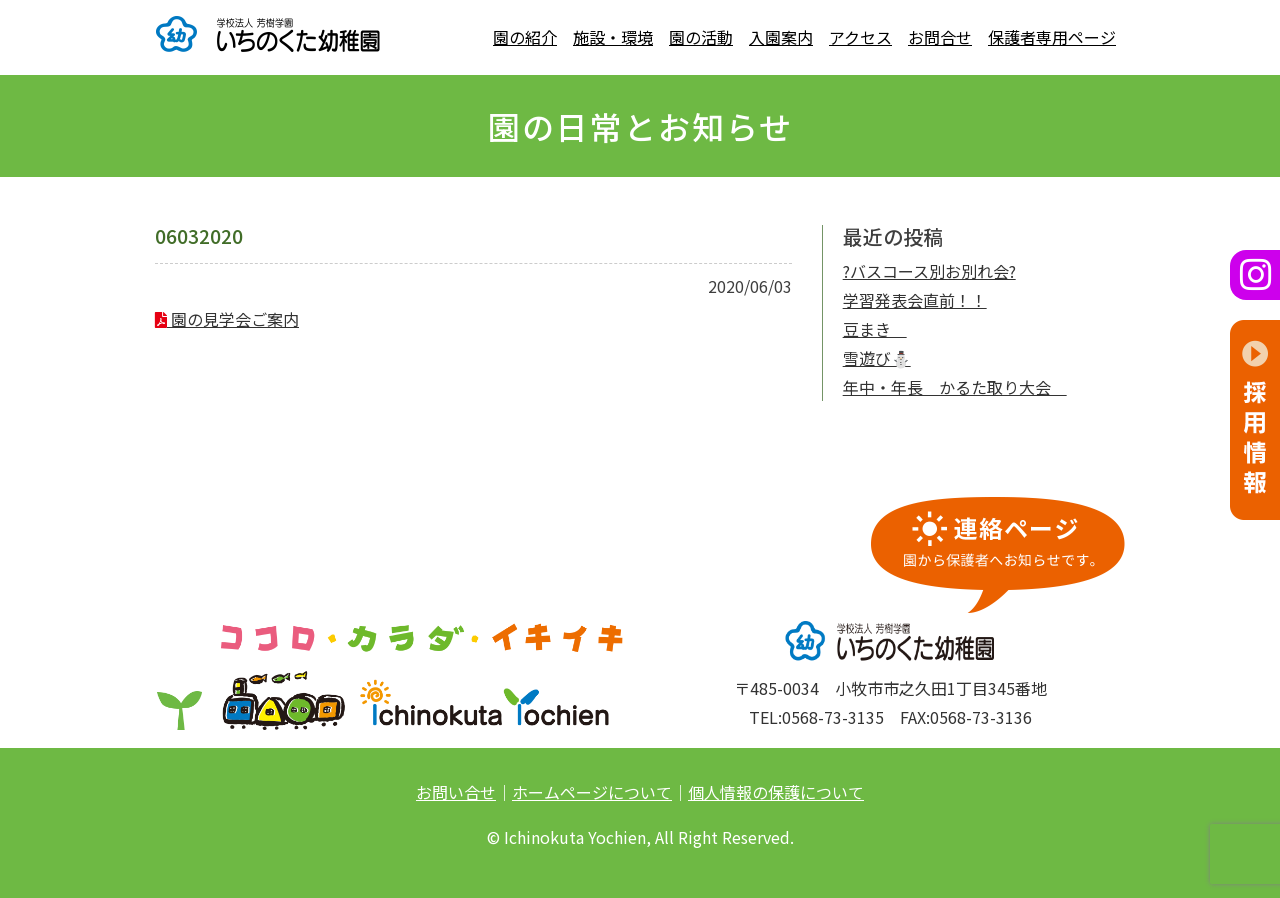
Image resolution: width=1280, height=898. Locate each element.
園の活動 (701, 37)
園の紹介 (525, 37)
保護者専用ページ (1052, 37)
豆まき (875, 329)
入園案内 (781, 37)
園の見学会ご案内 (227, 319)
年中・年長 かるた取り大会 (955, 387)
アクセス (860, 37)
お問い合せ (456, 792)
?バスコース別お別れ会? (929, 271)
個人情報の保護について (776, 792)
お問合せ (940, 37)
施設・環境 (613, 37)
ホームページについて (592, 792)
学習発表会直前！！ (915, 300)
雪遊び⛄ (877, 358)
